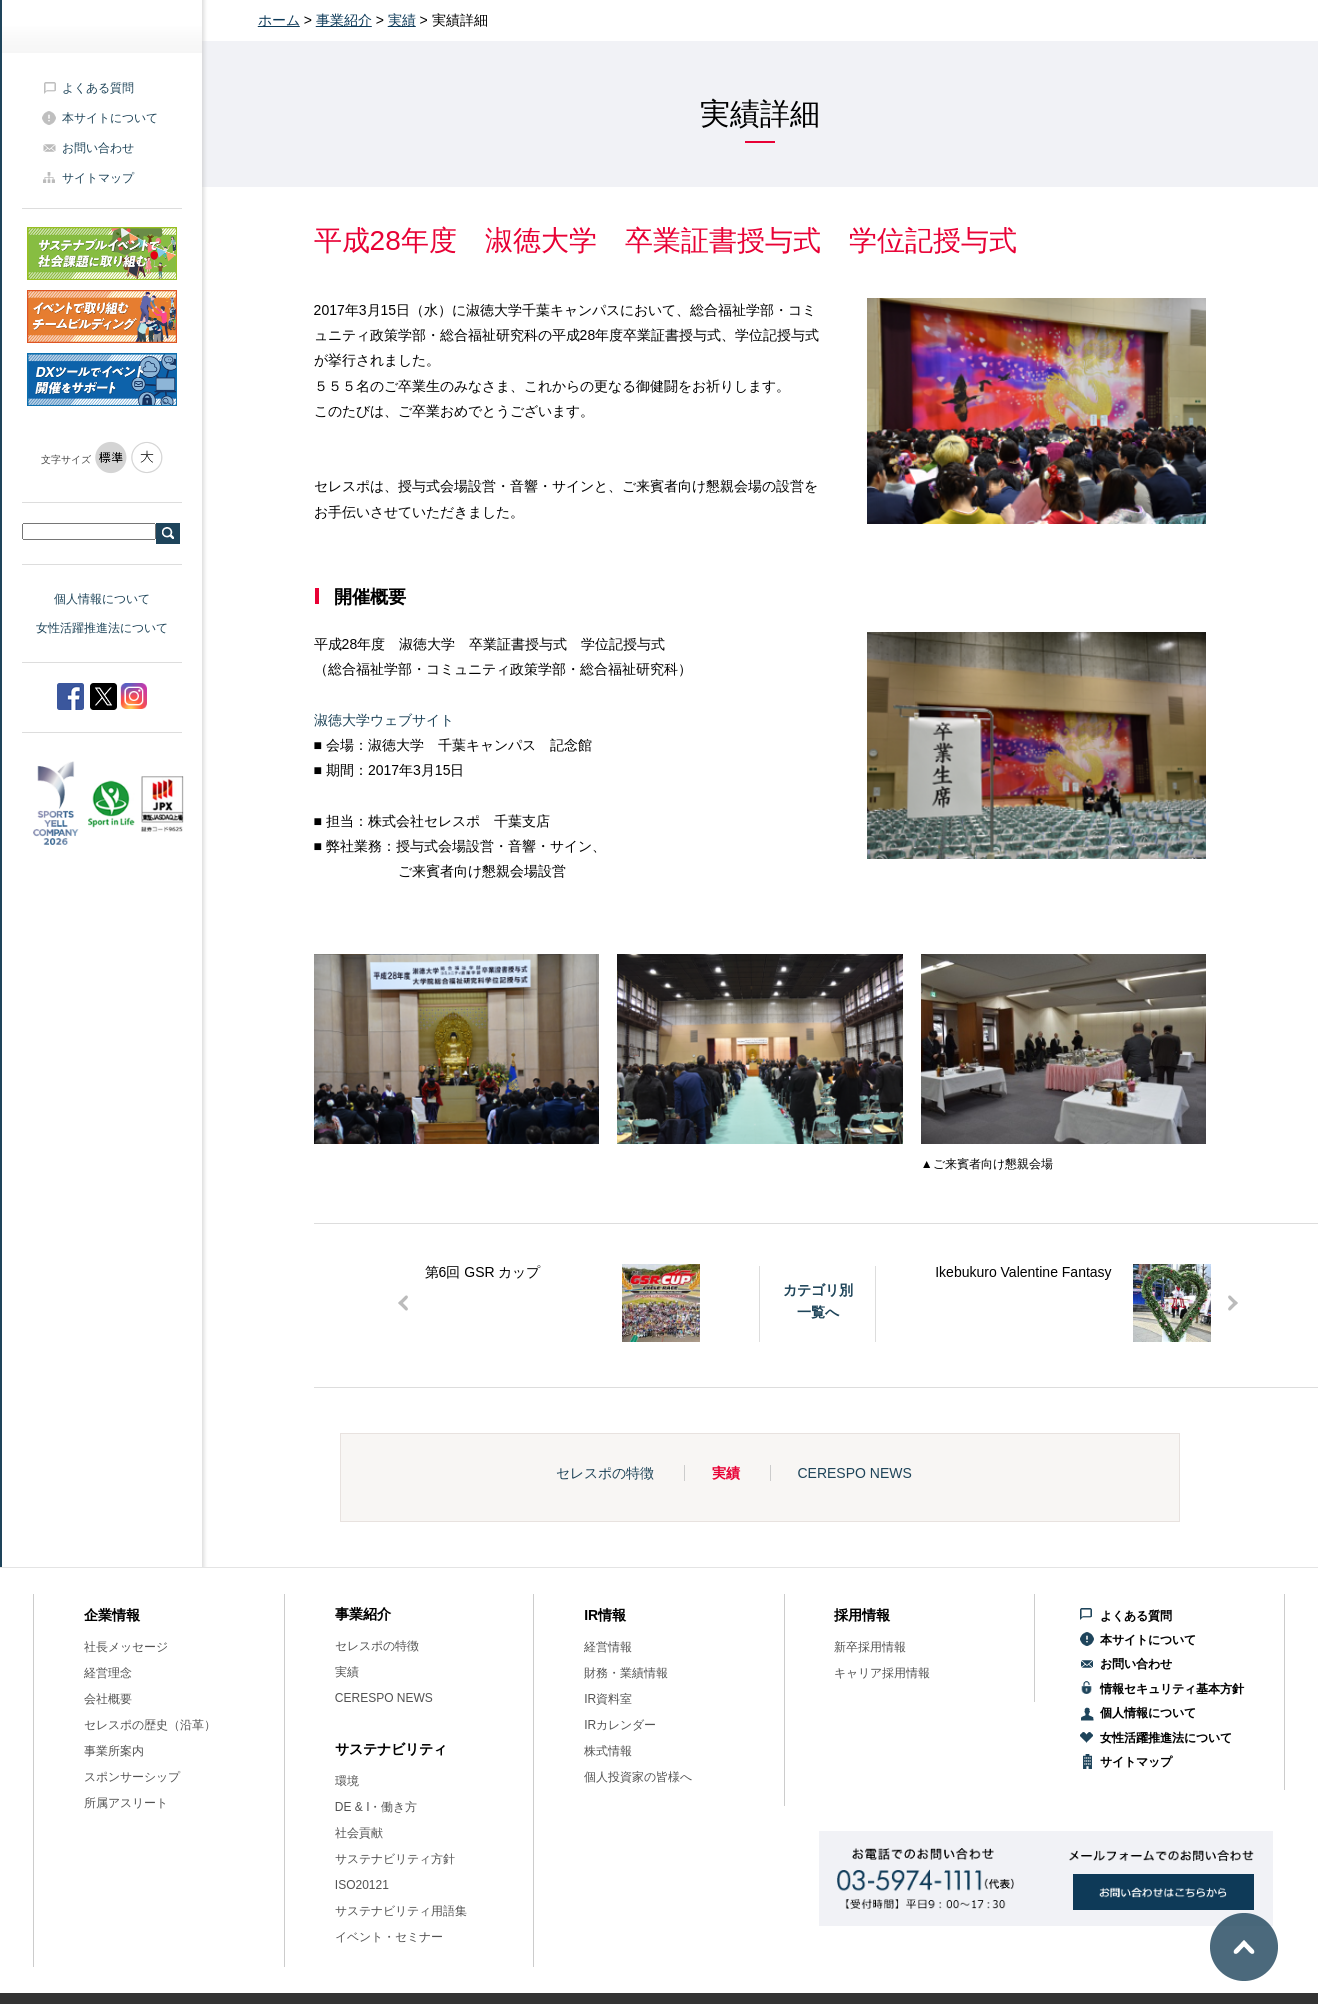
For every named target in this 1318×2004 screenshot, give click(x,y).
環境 (347, 1781)
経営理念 (108, 1673)
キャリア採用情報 (882, 1673)
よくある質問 (98, 88)
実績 (402, 20)
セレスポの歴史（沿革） (150, 1725)
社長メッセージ (126, 1647)
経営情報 (608, 1647)
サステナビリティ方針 (395, 1859)
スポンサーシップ (132, 1777)
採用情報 (862, 1615)
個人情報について (102, 599)
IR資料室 (608, 1699)
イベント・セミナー (389, 1937)
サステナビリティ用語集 (401, 1911)
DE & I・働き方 (376, 1807)
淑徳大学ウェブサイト (384, 720)
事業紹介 (344, 20)
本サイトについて (110, 118)
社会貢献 (359, 1833)
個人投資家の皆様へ (638, 1777)
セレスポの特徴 (605, 1473)
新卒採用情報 (870, 1647)
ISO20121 (362, 1885)
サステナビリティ (391, 1749)
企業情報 (112, 1615)
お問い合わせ (98, 148)
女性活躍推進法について (102, 628)
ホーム (279, 20)
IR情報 (605, 1615)
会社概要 (108, 1699)
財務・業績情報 (626, 1673)
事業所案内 (114, 1751)
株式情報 (608, 1751)
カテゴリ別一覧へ (818, 1301)
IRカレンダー (620, 1725)
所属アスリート (126, 1803)
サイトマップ (98, 178)
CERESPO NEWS (854, 1473)
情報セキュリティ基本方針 (1172, 1689)
